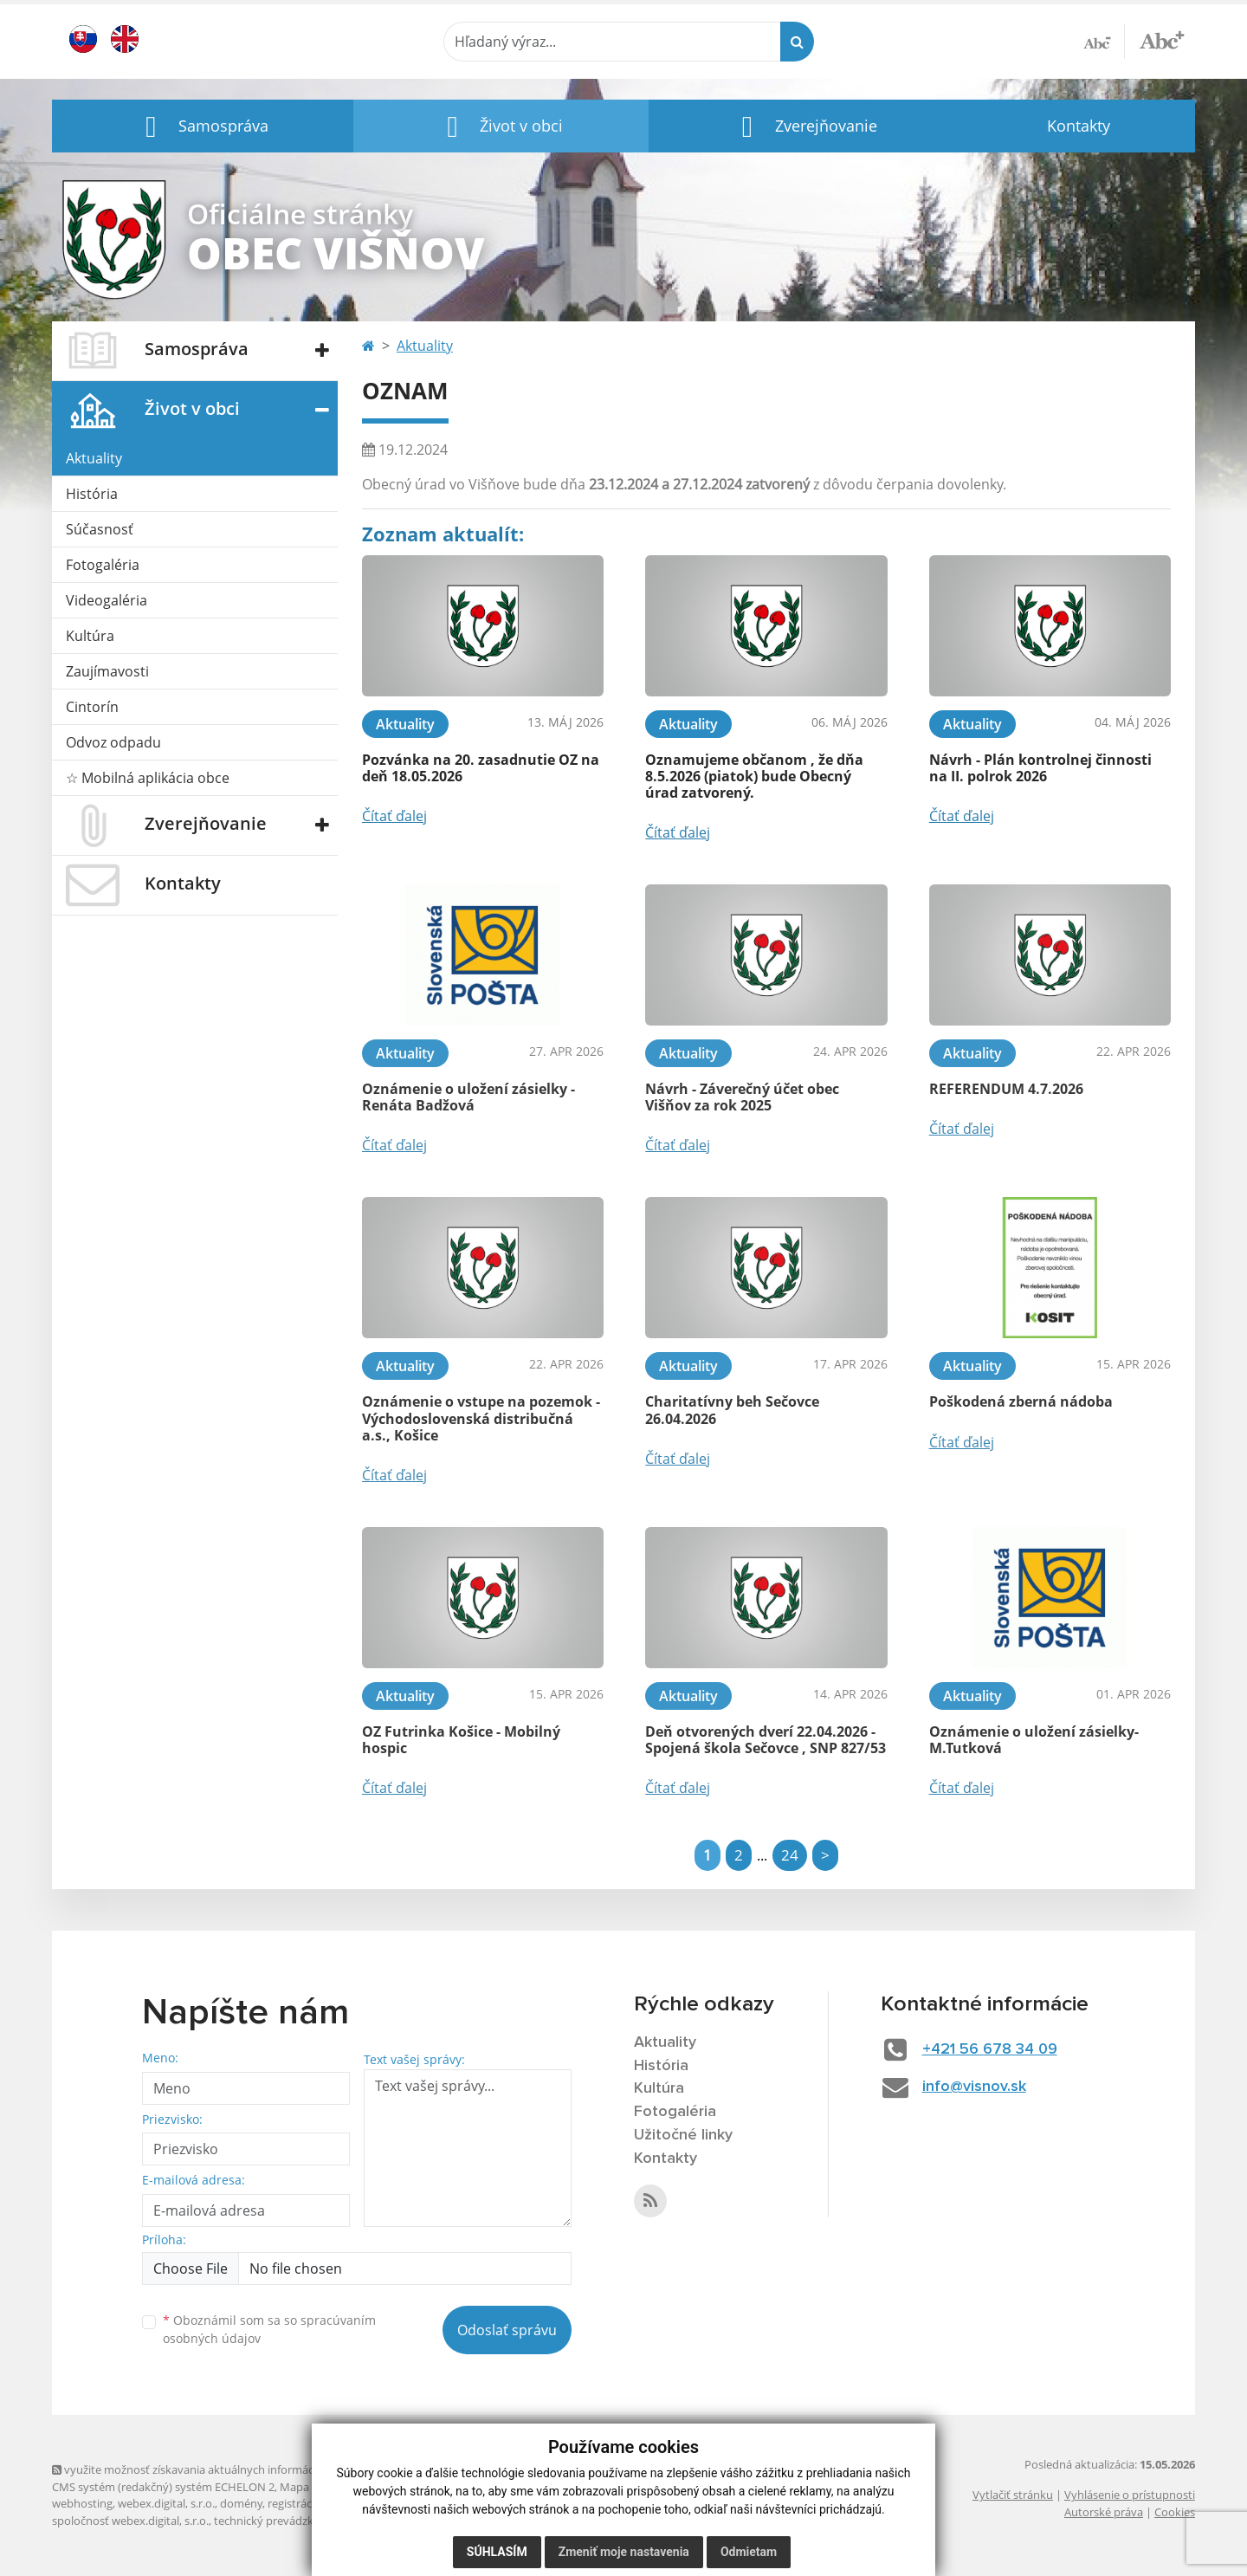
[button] (202, 126)
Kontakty (1078, 125)
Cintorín (92, 706)
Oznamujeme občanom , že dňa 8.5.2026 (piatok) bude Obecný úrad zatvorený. (754, 776)
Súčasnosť (99, 529)
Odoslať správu (507, 2330)
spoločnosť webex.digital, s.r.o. (130, 2520)
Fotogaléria (102, 564)
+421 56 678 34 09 (989, 2049)
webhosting (82, 2503)
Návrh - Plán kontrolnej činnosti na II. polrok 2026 (1040, 768)
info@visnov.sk (974, 2086)
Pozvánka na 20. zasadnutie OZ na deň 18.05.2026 (480, 768)
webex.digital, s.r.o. (166, 2503)
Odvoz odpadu (113, 742)
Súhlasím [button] (497, 2552)
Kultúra (90, 635)
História (92, 493)
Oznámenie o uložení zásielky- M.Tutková (1034, 1739)
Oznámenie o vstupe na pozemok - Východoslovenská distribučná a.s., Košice (481, 1418)
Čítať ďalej (394, 815)
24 (789, 1855)
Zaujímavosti (107, 671)
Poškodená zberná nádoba (1021, 1401)
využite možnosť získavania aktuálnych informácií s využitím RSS (223, 2469)
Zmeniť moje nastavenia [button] (624, 2552)
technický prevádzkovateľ (280, 2520)
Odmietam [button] (748, 2552)
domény (241, 2503)
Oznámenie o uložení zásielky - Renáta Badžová (468, 1097)
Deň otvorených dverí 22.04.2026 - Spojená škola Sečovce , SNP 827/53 (765, 1739)
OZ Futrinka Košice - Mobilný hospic (461, 1739)
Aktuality (94, 458)
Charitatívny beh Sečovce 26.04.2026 (732, 1409)
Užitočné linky (683, 2135)
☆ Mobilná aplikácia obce (147, 777)
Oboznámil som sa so (269, 2329)
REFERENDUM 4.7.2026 (1006, 1088)
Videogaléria (106, 600)
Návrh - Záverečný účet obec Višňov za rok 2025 (742, 1097)
